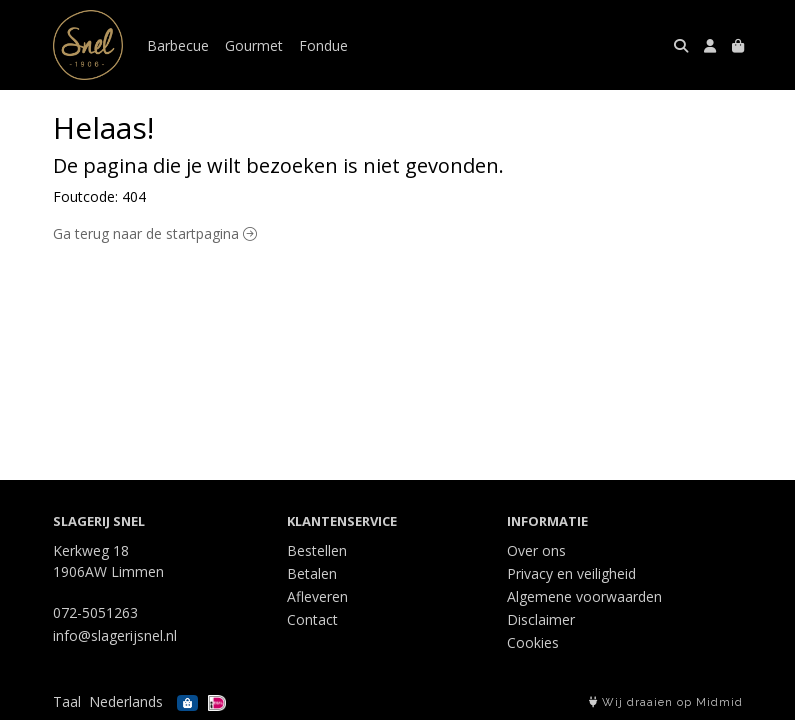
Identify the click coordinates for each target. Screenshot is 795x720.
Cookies (533, 642)
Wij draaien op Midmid (666, 702)
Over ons (536, 550)
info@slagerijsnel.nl (115, 635)
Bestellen (317, 550)
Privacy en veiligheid (571, 573)
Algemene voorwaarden (584, 596)
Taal (67, 701)
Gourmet (254, 45)
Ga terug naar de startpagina (155, 233)
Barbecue (178, 45)
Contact (312, 619)
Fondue (323, 45)
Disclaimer (541, 619)
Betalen (312, 573)
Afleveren (317, 596)
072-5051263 (95, 612)
